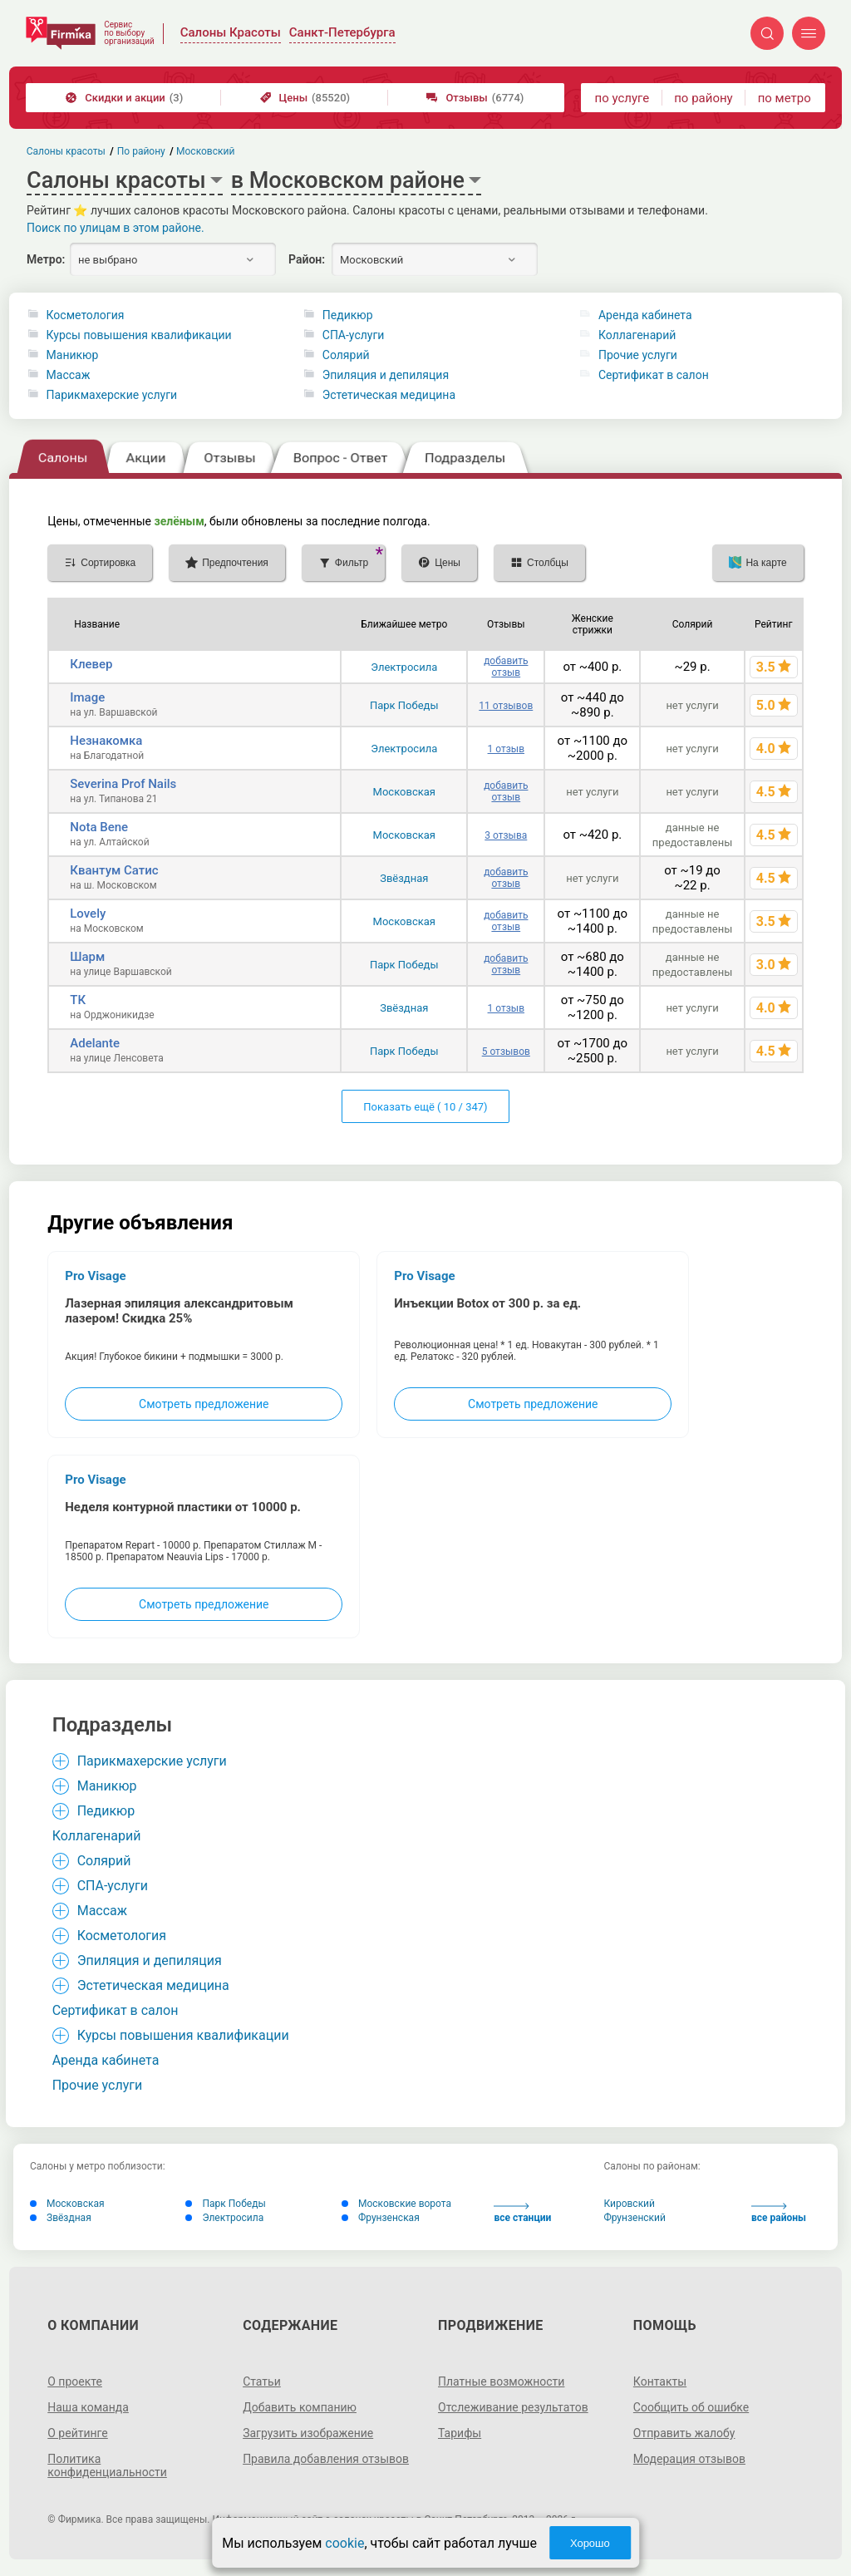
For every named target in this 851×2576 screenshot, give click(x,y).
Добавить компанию (300, 2407)
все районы (778, 2213)
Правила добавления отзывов (326, 2458)
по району (703, 98)
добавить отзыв (506, 666)
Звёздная (404, 878)
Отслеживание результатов (513, 2407)
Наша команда (88, 2407)
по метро (784, 98)
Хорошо (590, 2543)
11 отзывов (506, 706)
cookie (344, 2543)
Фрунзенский (634, 2218)
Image (87, 697)
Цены (305, 97)
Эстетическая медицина (388, 395)
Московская (404, 792)
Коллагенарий (637, 335)
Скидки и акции (124, 97)
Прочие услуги (637, 355)
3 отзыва (506, 835)
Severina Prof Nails (123, 783)
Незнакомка (106, 740)
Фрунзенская (381, 2218)
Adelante (95, 1043)
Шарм (87, 956)
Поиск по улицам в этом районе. (115, 227)
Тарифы (459, 2433)
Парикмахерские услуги (112, 395)
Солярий (346, 355)
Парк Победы (404, 705)
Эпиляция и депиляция (385, 375)
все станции (522, 2213)
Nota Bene (99, 827)
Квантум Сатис (114, 870)
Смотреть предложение (203, 1404)
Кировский (629, 2203)
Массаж (69, 375)
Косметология (86, 315)
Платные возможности (501, 2381)
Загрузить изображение (308, 2433)
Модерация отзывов (689, 2458)
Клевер (91, 664)
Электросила (404, 667)
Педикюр (347, 315)
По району (141, 151)
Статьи (262, 2381)
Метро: (46, 259)
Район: (306, 259)
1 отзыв (506, 749)
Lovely (88, 913)
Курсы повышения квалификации (139, 335)
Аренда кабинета (645, 315)
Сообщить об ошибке (691, 2407)
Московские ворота (396, 2203)
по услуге (622, 98)
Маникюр (73, 355)
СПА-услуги (353, 335)
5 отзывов (506, 1051)
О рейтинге (77, 2433)
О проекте (74, 2381)
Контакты (659, 2381)
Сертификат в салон (653, 375)
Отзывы (475, 97)
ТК (78, 999)
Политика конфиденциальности (107, 2465)
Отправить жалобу (684, 2433)
